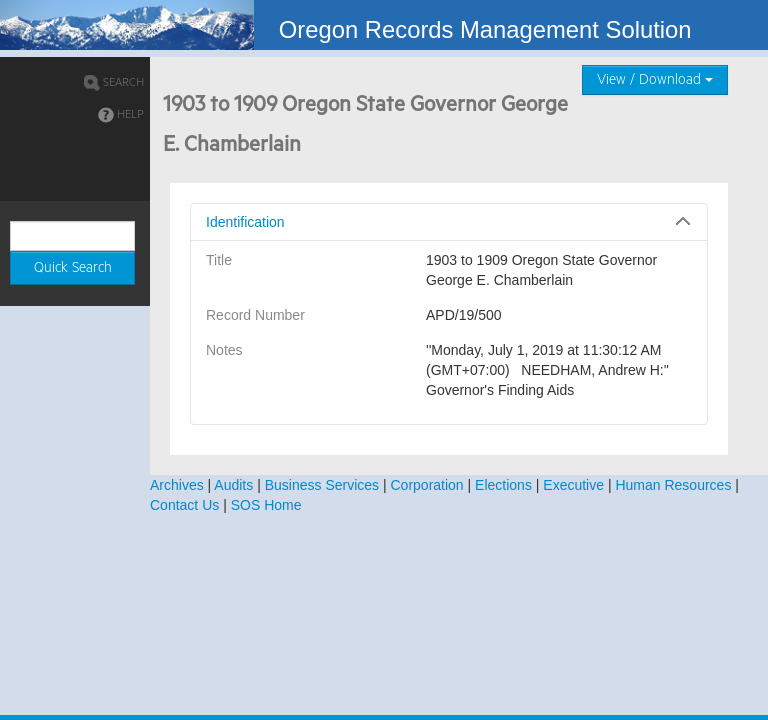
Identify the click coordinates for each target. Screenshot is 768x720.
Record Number (255, 315)
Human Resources (673, 485)
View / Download (655, 80)
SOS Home (266, 505)
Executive (573, 485)
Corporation (427, 485)
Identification (245, 222)
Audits (233, 485)
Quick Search (73, 268)
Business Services (322, 485)
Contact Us (184, 505)
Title (219, 260)
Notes (224, 350)
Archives (177, 485)
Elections (503, 485)
